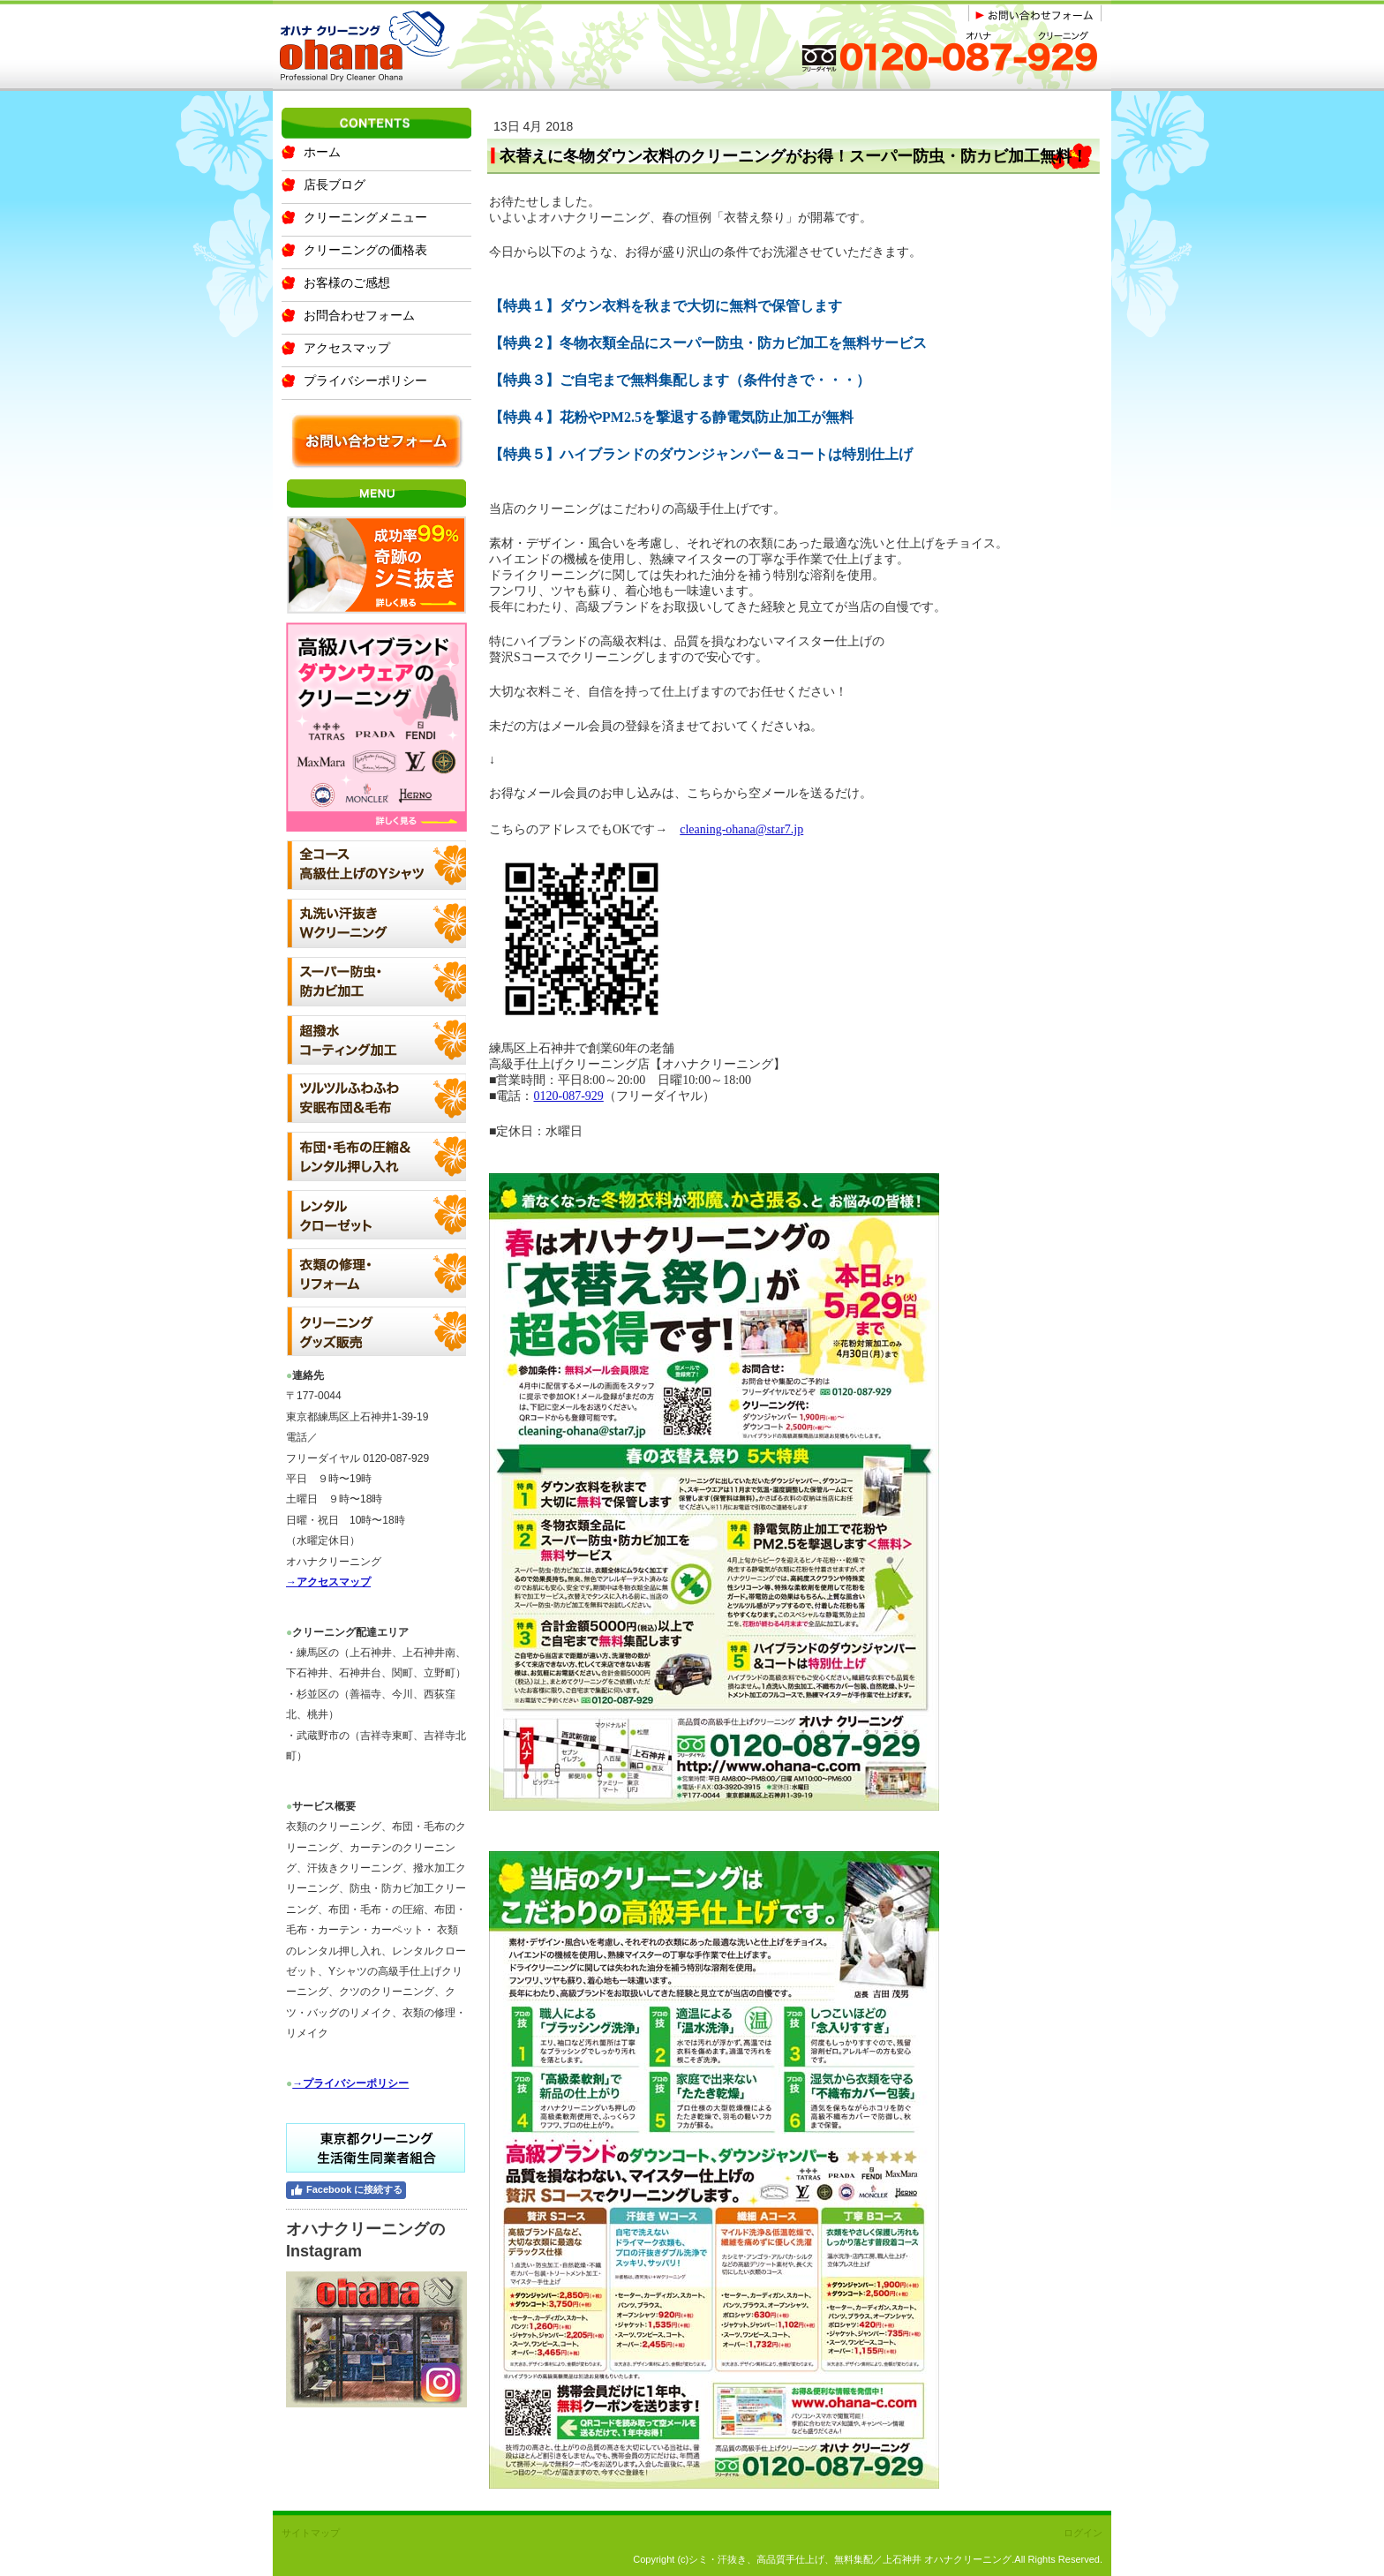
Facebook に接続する (346, 2190)
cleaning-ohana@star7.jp (741, 829)
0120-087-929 (568, 1096)
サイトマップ (311, 2532)
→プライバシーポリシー (350, 2083)
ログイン (1083, 2532)
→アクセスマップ (328, 1582)
